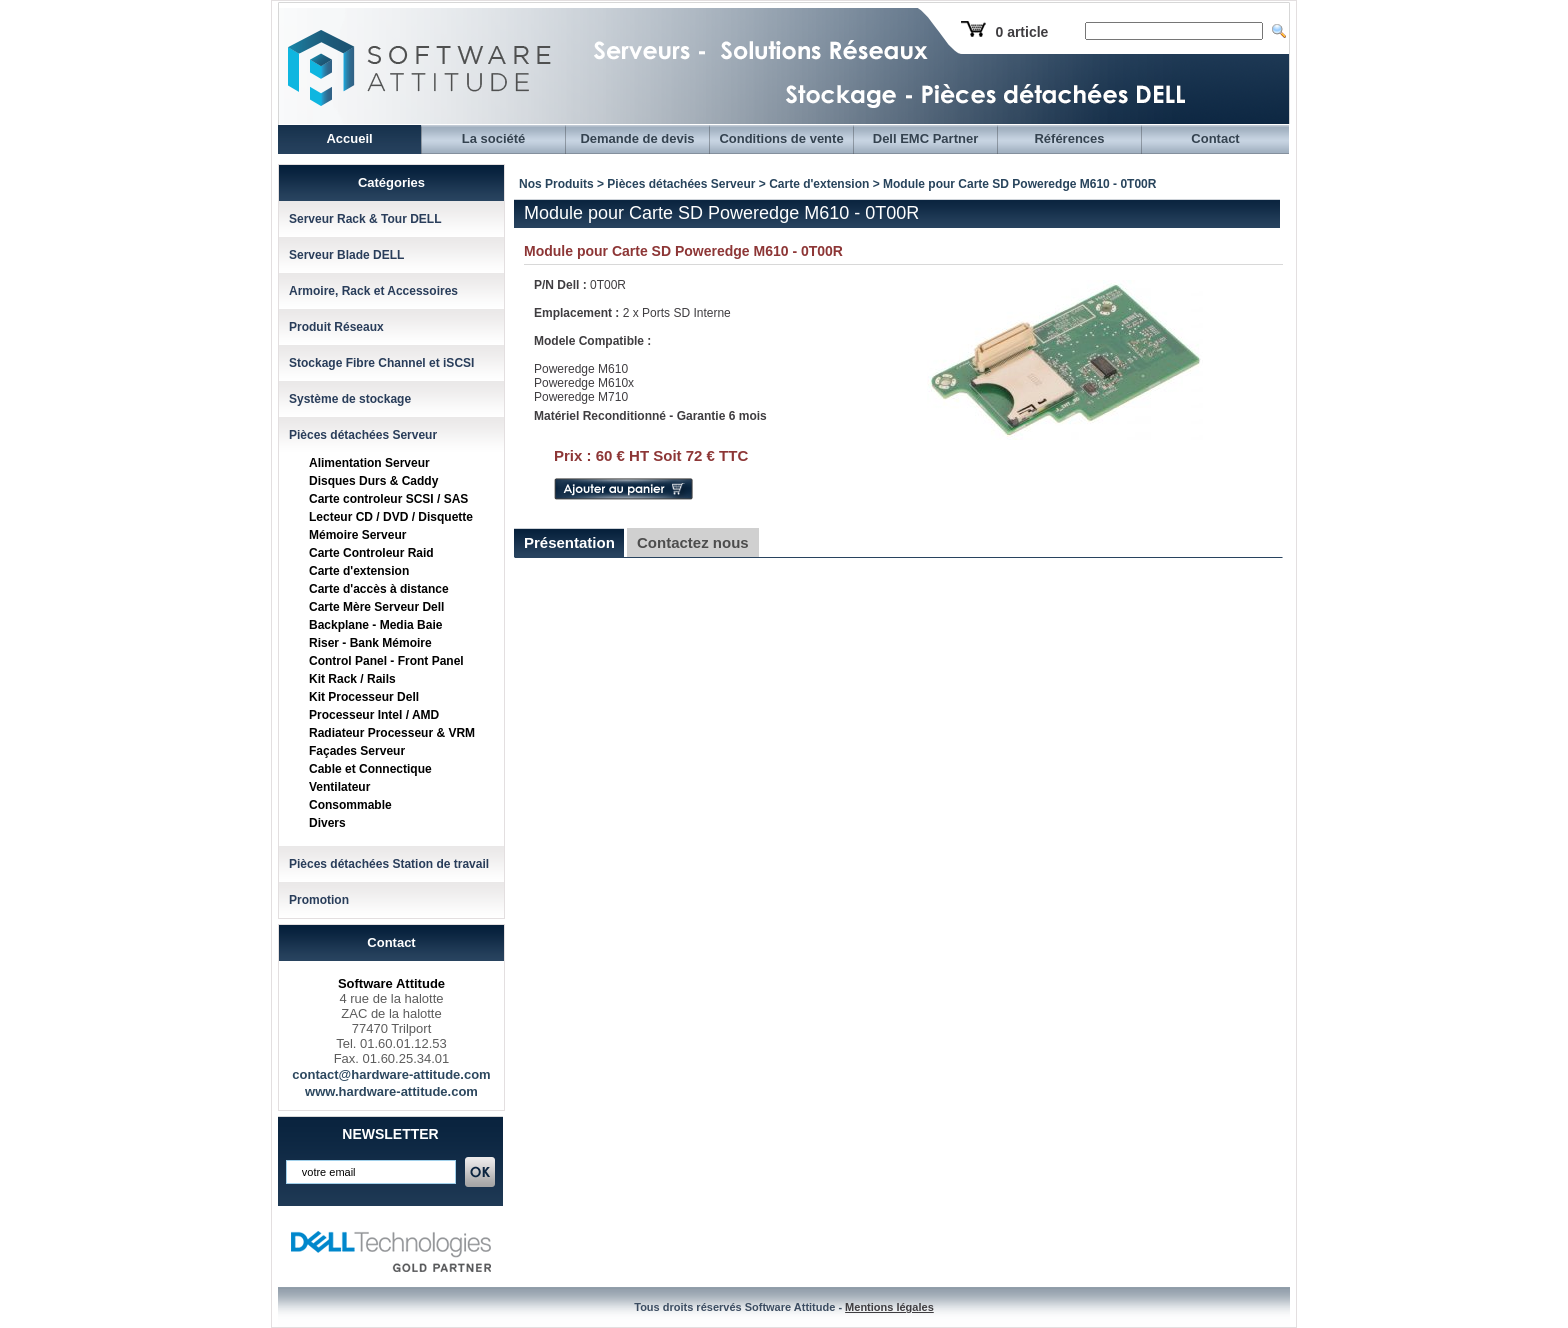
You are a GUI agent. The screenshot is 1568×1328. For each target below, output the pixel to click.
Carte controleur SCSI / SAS (388, 499)
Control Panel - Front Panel (386, 661)
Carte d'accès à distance (379, 589)
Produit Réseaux (336, 327)
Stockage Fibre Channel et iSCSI (381, 363)
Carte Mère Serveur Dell (376, 607)
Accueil (349, 138)
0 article (1021, 32)
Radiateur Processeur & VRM (392, 733)
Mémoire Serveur (357, 535)
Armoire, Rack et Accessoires (373, 291)
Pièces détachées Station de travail (389, 864)
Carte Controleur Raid (371, 553)
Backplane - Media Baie (375, 625)
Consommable (350, 805)
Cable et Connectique (370, 769)
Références (1069, 138)
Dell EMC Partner (925, 138)
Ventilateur (339, 787)
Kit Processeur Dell (364, 697)
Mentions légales (889, 1307)
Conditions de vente (781, 138)
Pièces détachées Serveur (363, 435)
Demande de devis (637, 138)
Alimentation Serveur (369, 463)
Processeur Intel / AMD (374, 715)
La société (494, 138)
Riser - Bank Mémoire (370, 643)
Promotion (319, 900)
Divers (327, 823)
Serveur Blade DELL (346, 255)
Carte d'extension (359, 571)
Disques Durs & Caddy (373, 481)
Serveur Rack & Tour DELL (365, 219)
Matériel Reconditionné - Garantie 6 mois (650, 416)
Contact (1215, 138)
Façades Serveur (357, 751)
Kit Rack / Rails (352, 679)
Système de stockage (350, 399)
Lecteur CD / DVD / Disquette (391, 517)
